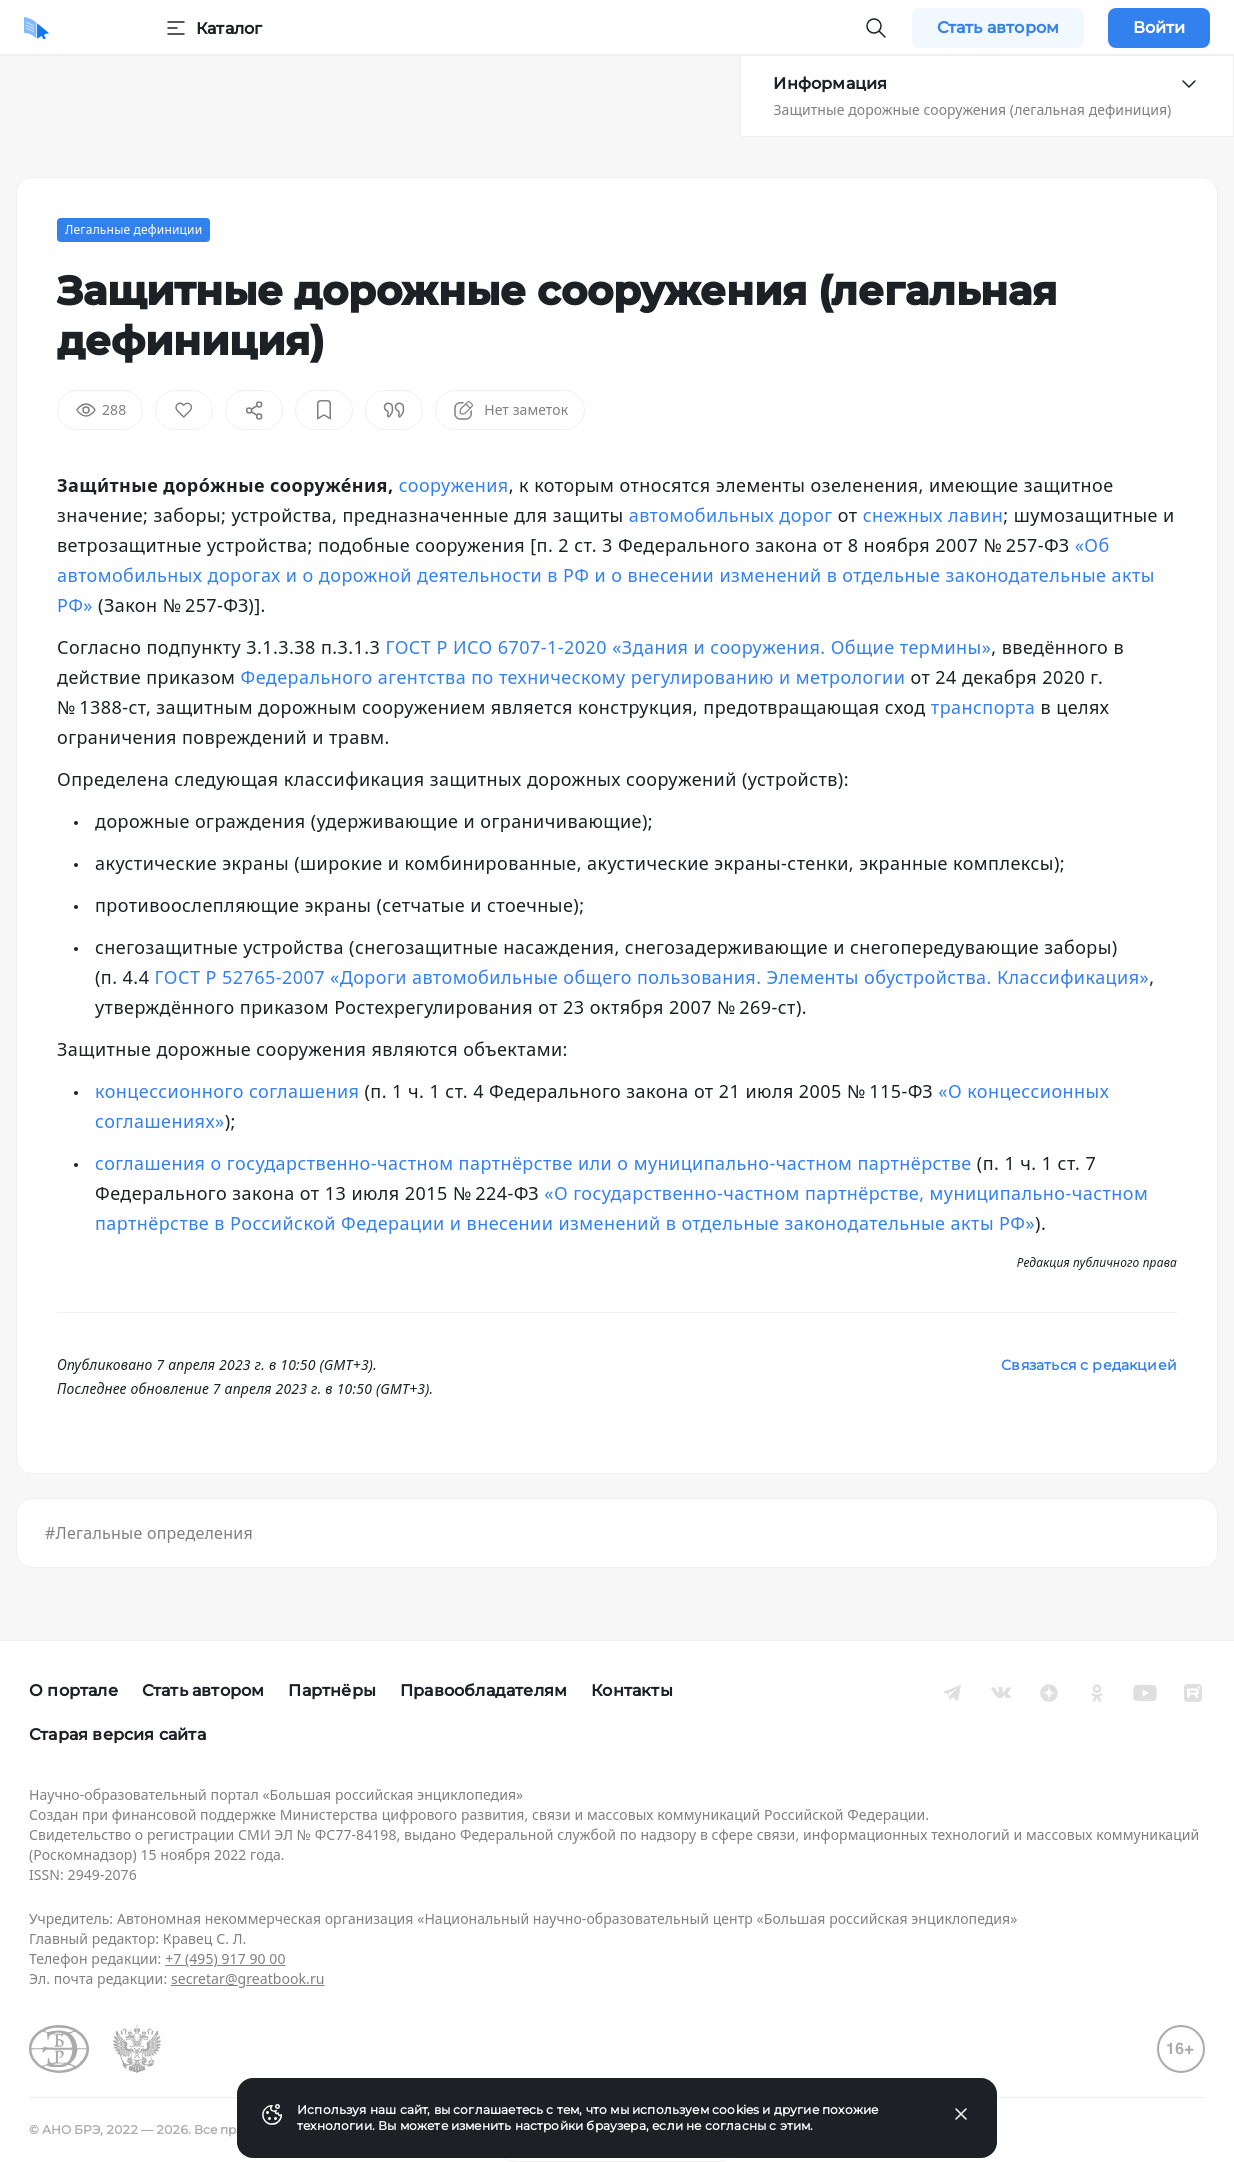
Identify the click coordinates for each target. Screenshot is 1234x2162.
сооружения (454, 485)
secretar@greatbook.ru (248, 1978)
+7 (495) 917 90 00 (225, 1958)
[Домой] (36, 28)
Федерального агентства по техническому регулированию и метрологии (573, 677)
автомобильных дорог (731, 515)
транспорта (983, 707)
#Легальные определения (149, 1533)
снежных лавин (933, 515)
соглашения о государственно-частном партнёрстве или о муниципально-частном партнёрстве (533, 1163)
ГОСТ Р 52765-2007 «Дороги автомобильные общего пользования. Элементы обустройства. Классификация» (652, 977)
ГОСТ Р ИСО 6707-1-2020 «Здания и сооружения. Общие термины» (688, 647)
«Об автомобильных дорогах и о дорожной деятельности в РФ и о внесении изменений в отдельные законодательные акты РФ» (606, 575)
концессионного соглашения (227, 1091)
